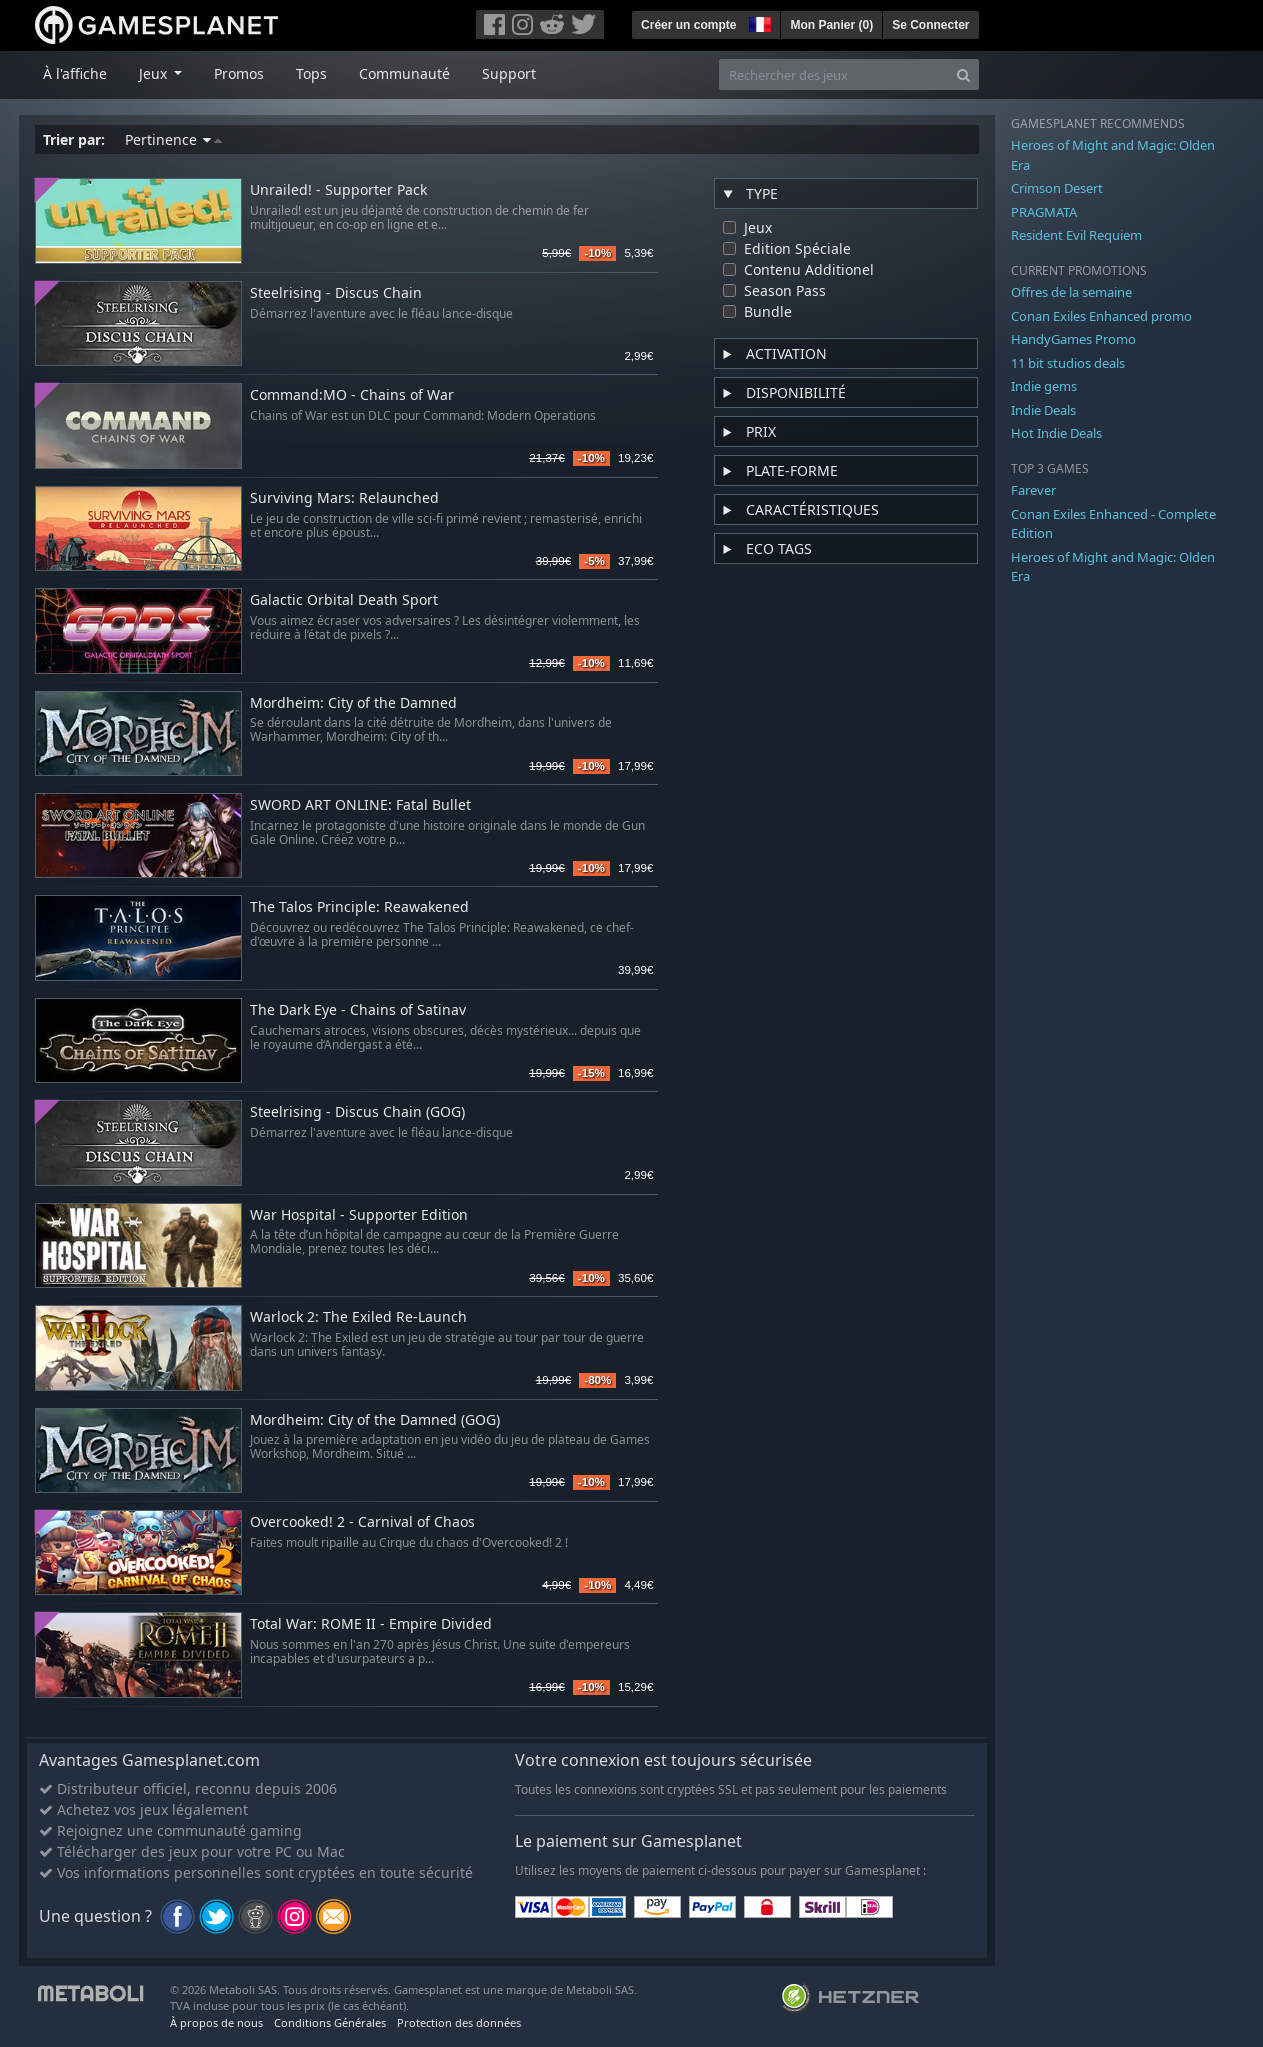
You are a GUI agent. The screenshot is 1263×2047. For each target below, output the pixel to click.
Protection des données (459, 2022)
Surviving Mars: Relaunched (344, 498)
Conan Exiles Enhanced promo (1101, 316)
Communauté (404, 73)
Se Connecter (930, 25)
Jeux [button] (155, 73)
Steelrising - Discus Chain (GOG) (357, 1112)
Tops (311, 73)
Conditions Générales (330, 2022)
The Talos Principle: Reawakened (359, 907)
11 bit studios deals (1068, 363)
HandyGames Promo (1073, 339)
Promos (239, 73)
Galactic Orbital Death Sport (344, 600)
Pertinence (173, 139)
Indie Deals (1043, 410)
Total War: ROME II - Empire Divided (371, 1624)
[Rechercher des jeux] (834, 74)
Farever (1033, 490)
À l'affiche (75, 73)
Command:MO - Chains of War (352, 395)
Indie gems (1044, 386)
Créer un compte (688, 25)
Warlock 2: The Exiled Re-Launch (358, 1317)
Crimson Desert (1057, 188)
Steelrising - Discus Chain (336, 293)
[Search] (963, 74)
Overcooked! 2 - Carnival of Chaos (362, 1522)
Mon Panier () (831, 25)
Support (509, 73)
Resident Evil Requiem (1076, 235)
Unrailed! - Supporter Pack (338, 190)
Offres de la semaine (1071, 292)
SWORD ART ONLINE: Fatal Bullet (360, 805)
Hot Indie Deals (1056, 433)
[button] (758, 22)
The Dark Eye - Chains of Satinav (358, 1010)
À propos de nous (216, 2022)
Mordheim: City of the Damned (353, 703)
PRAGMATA (1044, 212)
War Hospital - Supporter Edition (359, 1215)
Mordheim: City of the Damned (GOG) (375, 1420)
